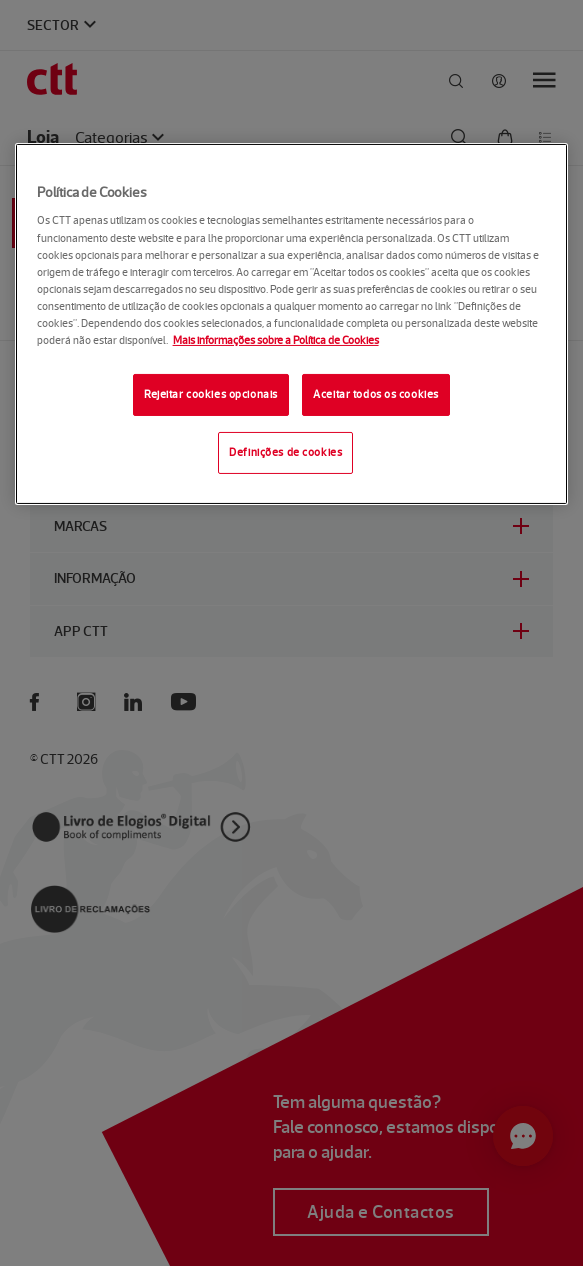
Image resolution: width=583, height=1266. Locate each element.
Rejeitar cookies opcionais (211, 394)
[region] (292, 324)
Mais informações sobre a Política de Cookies (276, 340)
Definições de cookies (285, 452)
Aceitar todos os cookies (376, 394)
